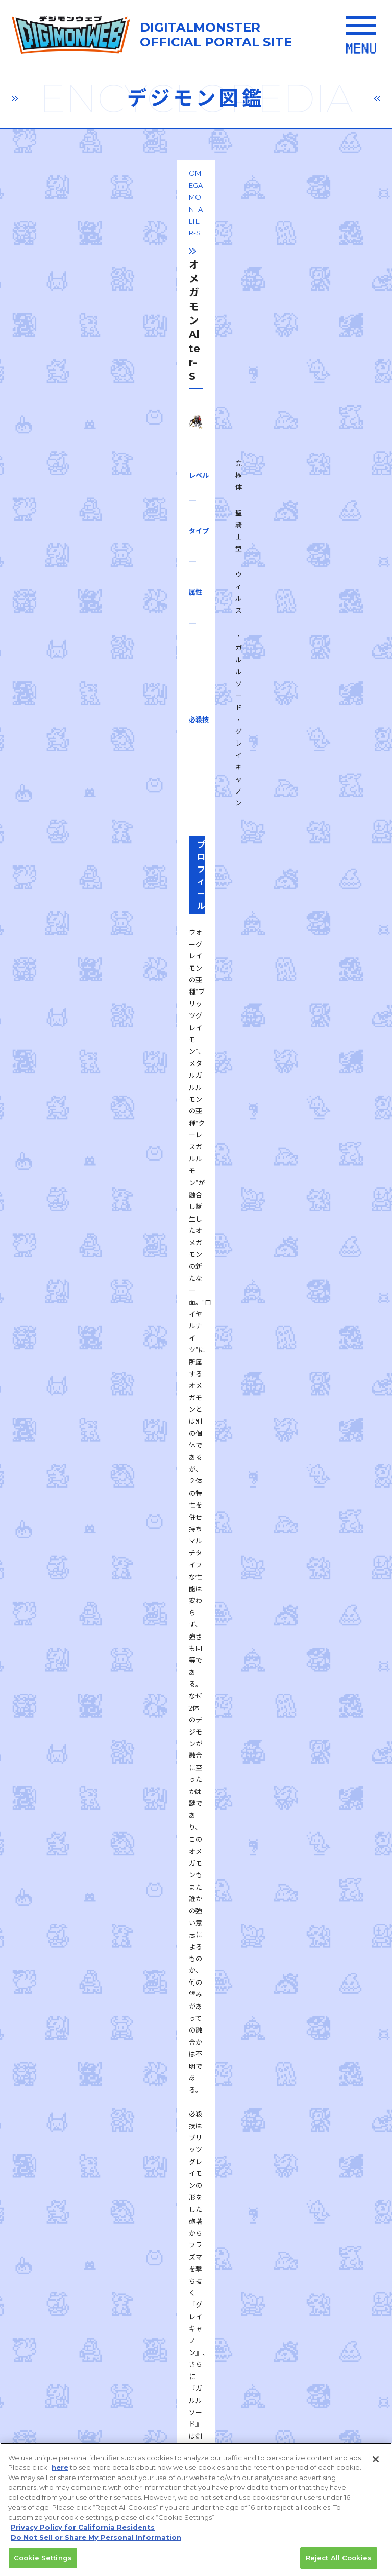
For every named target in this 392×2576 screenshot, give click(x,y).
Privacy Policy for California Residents (83, 2532)
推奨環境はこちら (192, 2190)
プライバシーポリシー (102, 2255)
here (60, 2472)
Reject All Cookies (339, 2563)
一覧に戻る (196, 1638)
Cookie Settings (43, 2563)
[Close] (375, 2464)
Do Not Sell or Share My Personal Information (96, 2542)
